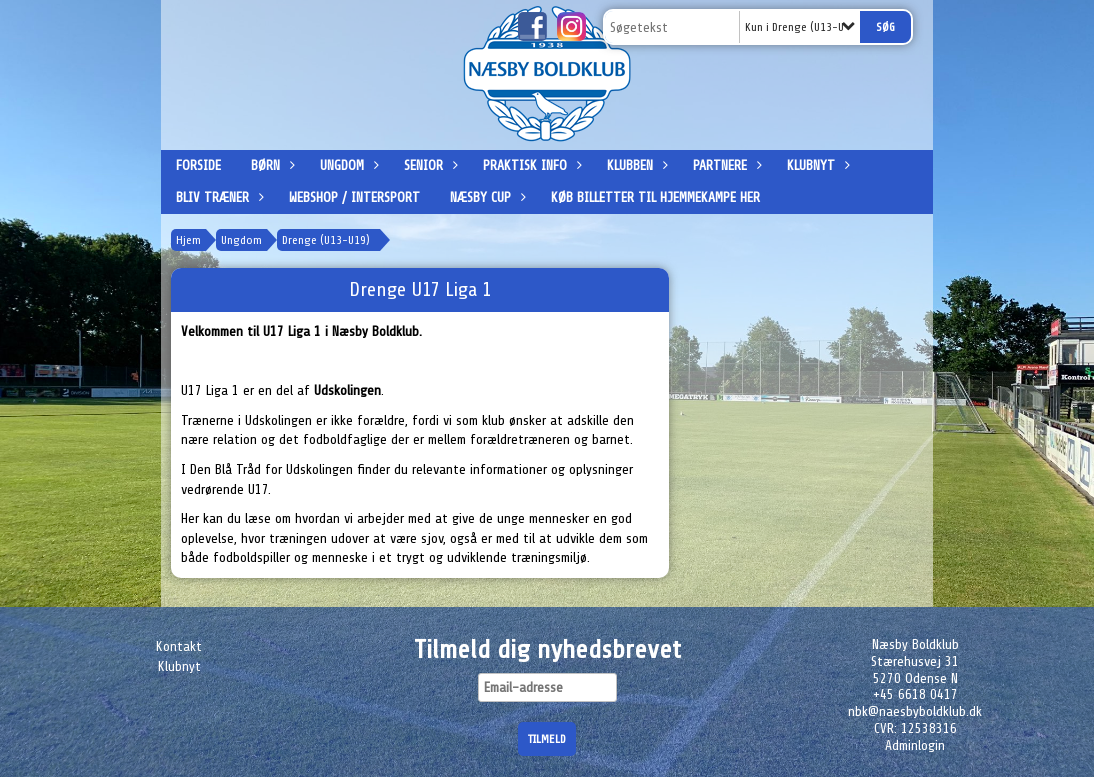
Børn (270, 165)
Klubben (635, 165)
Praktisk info (530, 165)
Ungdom (347, 165)
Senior (428, 165)
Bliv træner (217, 197)
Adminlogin (915, 745)
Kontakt (179, 646)
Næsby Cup (485, 197)
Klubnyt (816, 165)
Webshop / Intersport (354, 197)
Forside (198, 165)
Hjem (188, 240)
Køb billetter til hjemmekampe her (655, 197)
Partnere (725, 165)
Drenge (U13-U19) (326, 240)
